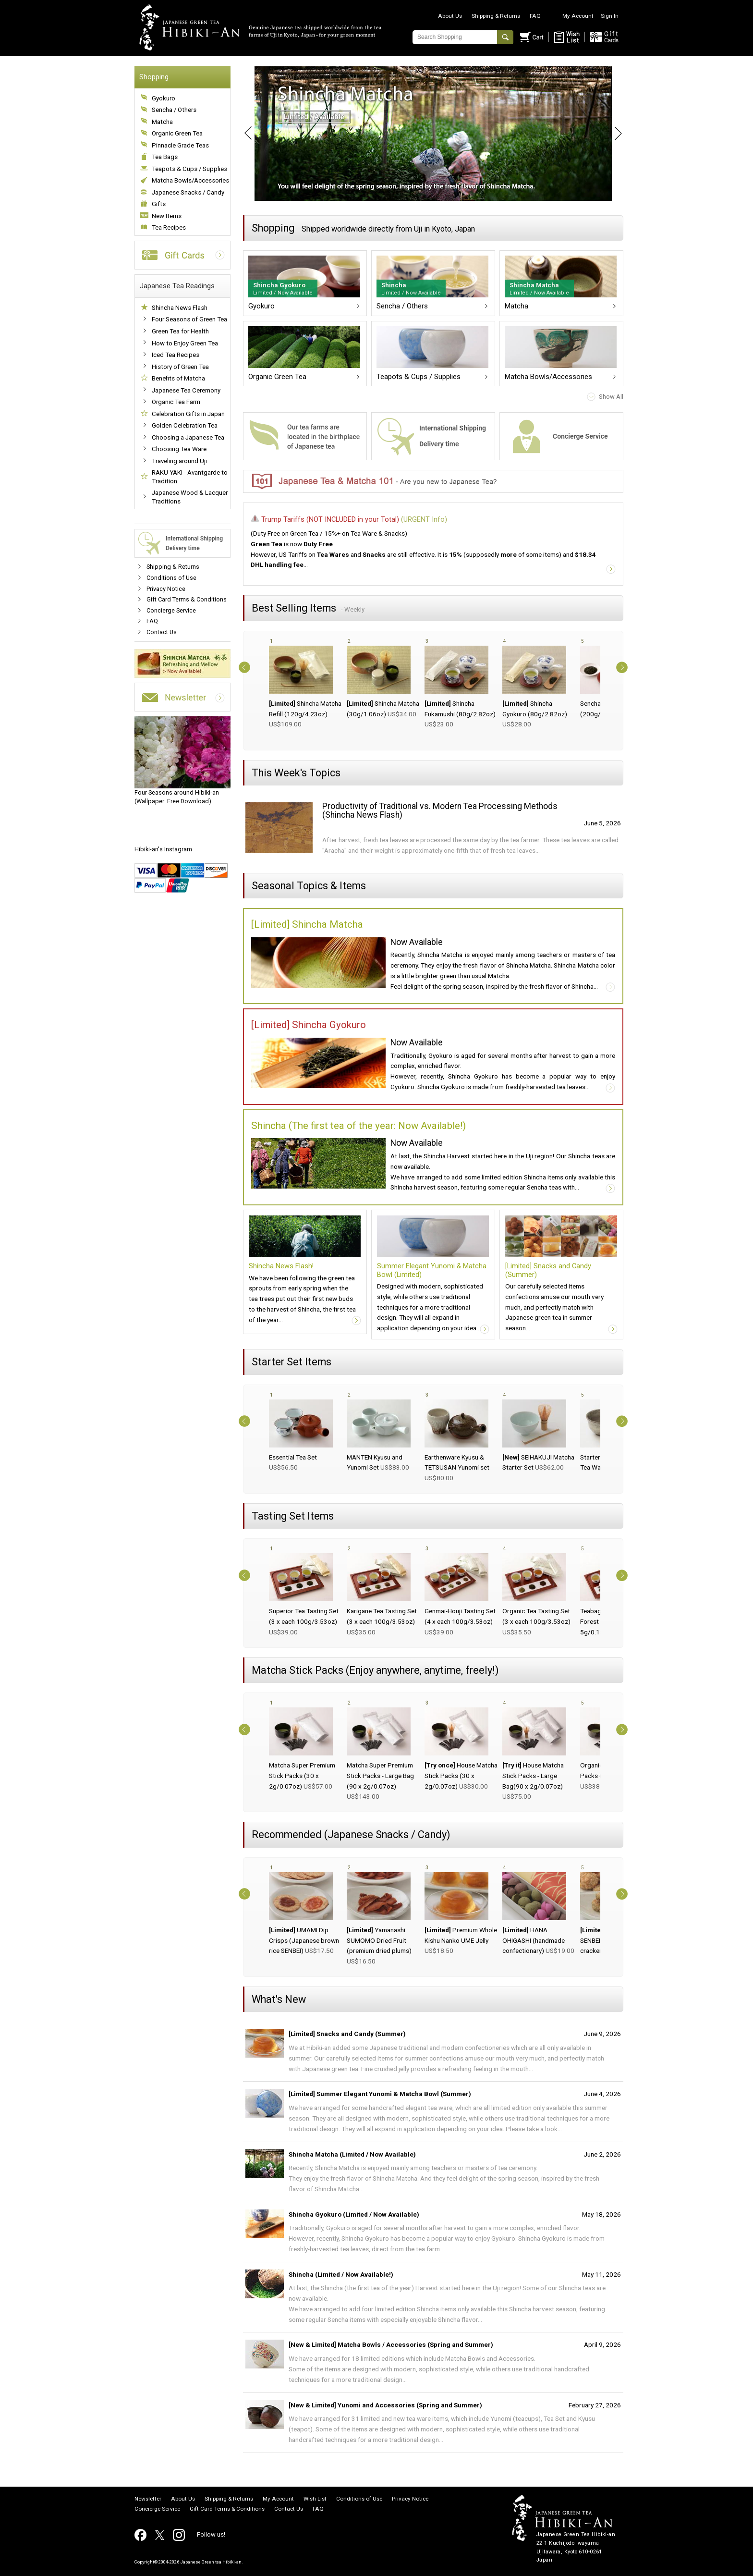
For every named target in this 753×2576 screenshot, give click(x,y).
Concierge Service (171, 610)
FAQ (535, 15)
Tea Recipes (169, 227)
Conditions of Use (171, 577)
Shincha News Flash (179, 307)
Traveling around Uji (179, 461)
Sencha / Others (174, 109)
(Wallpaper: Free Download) (182, 760)
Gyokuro (163, 98)
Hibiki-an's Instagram (163, 849)
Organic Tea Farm (176, 401)
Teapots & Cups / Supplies (189, 168)
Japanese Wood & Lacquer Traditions (190, 497)
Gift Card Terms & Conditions (186, 599)
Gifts (159, 204)
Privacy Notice (165, 588)
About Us (450, 15)
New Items (167, 216)
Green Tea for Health (180, 331)
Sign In (610, 15)
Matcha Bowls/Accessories (190, 180)
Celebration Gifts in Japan (188, 413)
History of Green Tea (180, 366)
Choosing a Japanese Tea (188, 437)
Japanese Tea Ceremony (186, 390)
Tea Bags (165, 156)
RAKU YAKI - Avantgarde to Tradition (190, 477)
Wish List (315, 2499)
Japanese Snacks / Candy (188, 192)
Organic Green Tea (177, 133)
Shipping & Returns (496, 15)
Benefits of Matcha (178, 378)
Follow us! (211, 2534)
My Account (578, 15)
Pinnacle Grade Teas (180, 145)
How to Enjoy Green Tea (185, 343)
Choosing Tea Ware (179, 449)
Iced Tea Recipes (175, 354)
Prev (243, 133)
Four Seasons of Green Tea (189, 319)
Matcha (162, 121)
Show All (611, 396)
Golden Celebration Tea (185, 425)
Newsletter (147, 2499)
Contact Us (161, 632)
